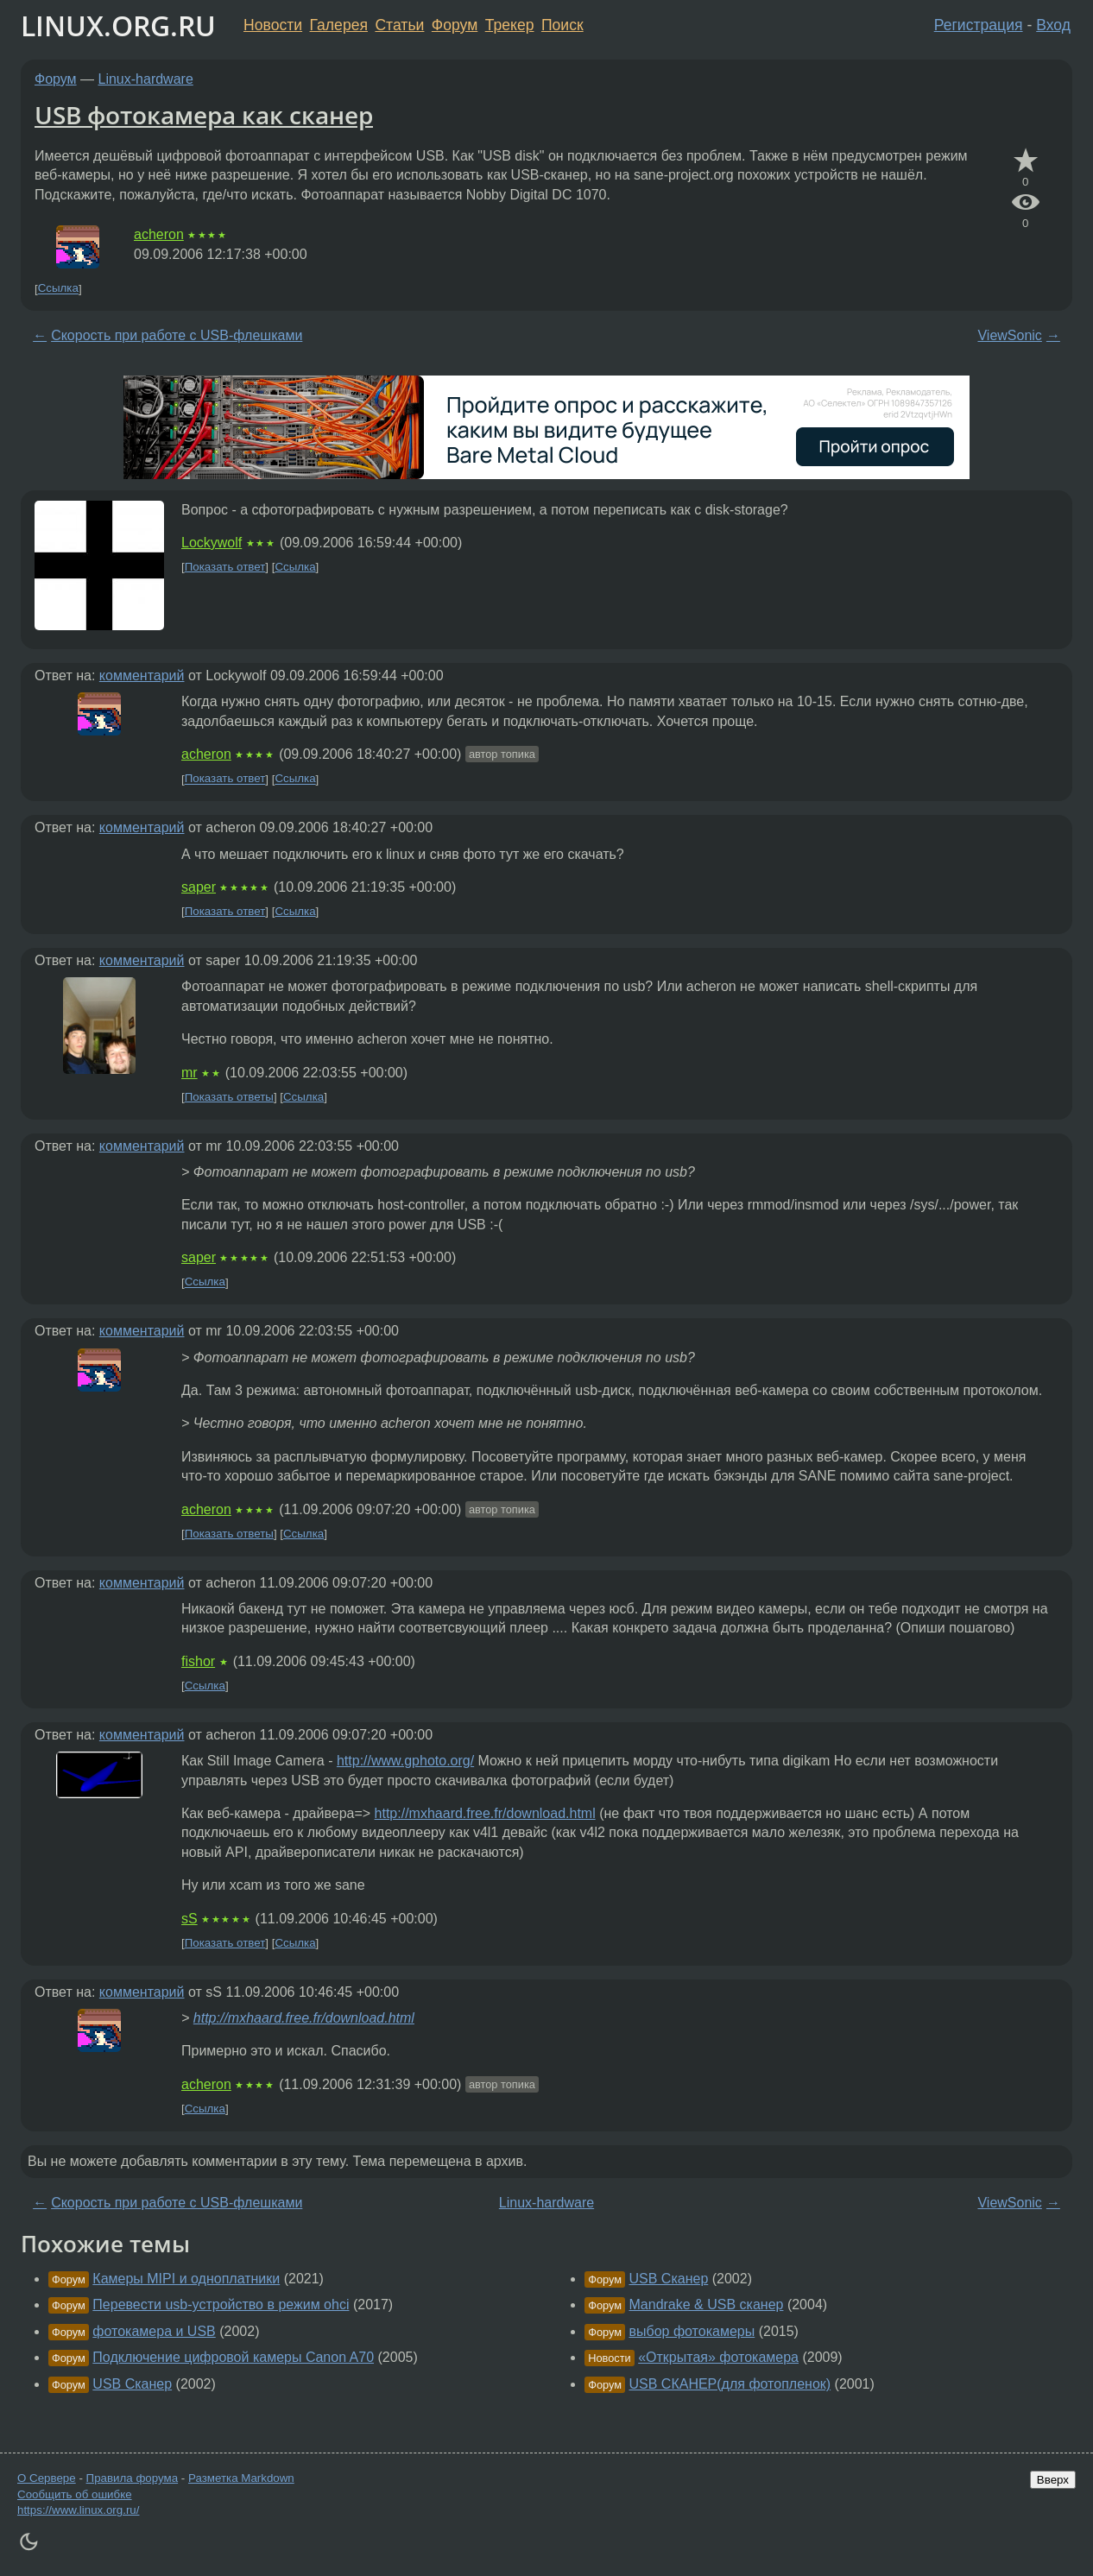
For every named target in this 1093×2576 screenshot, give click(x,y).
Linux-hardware (145, 79)
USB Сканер (132, 2384)
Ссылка (58, 288)
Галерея (339, 25)
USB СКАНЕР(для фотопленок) (730, 2384)
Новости (272, 25)
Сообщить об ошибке (74, 2494)
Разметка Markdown (241, 2478)
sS (189, 1918)
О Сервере (46, 2478)
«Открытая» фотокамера (718, 2357)
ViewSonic (1009, 335)
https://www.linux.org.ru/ (78, 2509)
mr (189, 1072)
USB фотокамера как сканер (204, 114)
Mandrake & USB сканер (706, 2304)
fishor (198, 1661)
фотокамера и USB (153, 2331)
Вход (1053, 25)
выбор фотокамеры (692, 2331)
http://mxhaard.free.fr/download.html (485, 1813)
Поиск (562, 25)
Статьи (399, 25)
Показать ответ (225, 566)
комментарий (142, 675)
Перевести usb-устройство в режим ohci (220, 2304)
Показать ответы (229, 1096)
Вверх (1053, 2479)
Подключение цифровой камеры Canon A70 (233, 2357)
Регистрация (978, 25)
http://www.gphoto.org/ (405, 1760)
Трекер (509, 25)
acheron (159, 234)
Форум (454, 25)
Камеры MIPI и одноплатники (186, 2278)
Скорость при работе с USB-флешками (176, 335)
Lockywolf (211, 542)
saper (198, 887)
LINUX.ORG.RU (118, 25)
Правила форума (132, 2478)
